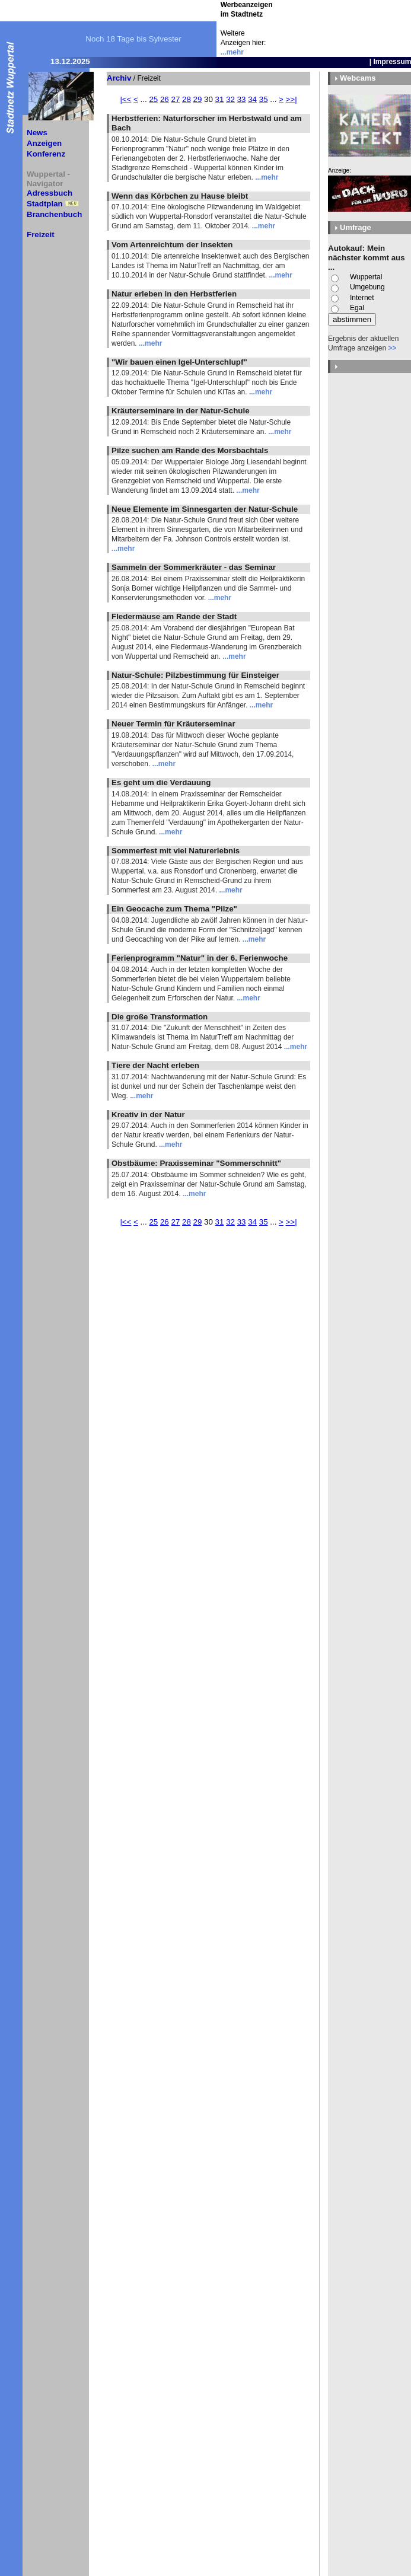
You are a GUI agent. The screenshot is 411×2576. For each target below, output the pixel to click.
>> (392, 348)
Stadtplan (45, 203)
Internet (362, 298)
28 (186, 99)
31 (219, 99)
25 (153, 99)
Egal (357, 308)
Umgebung (367, 287)
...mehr (232, 52)
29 (197, 99)
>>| (291, 99)
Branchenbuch (54, 214)
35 (263, 99)
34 (252, 99)
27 (175, 99)
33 (241, 99)
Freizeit (41, 234)
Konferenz (46, 153)
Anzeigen (44, 143)
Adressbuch (49, 193)
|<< (125, 99)
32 (230, 99)
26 (164, 99)
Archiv (119, 78)
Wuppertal (366, 277)
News (37, 132)
